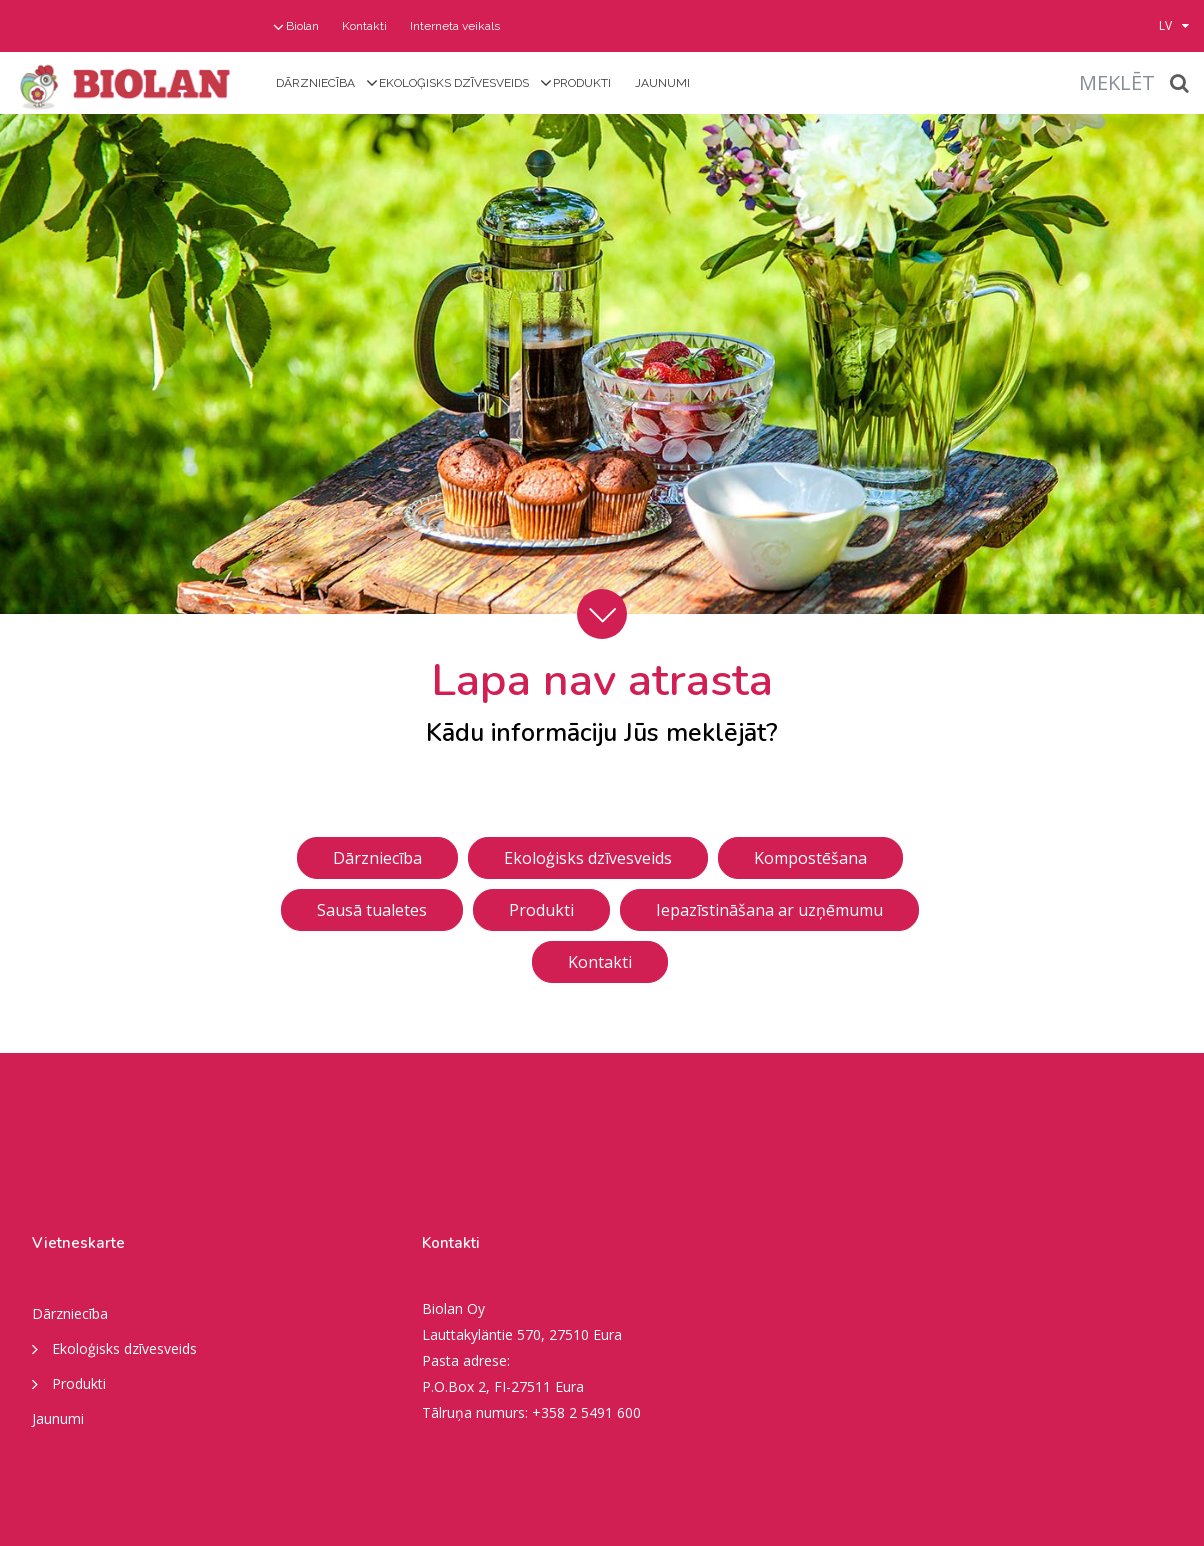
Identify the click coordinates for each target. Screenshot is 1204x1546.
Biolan (302, 26)
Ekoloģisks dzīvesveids (454, 83)
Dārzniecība (315, 83)
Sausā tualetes (372, 910)
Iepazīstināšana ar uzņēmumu (769, 910)
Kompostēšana (810, 858)
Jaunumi (662, 83)
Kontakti (364, 26)
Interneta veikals (455, 26)
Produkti (582, 83)
